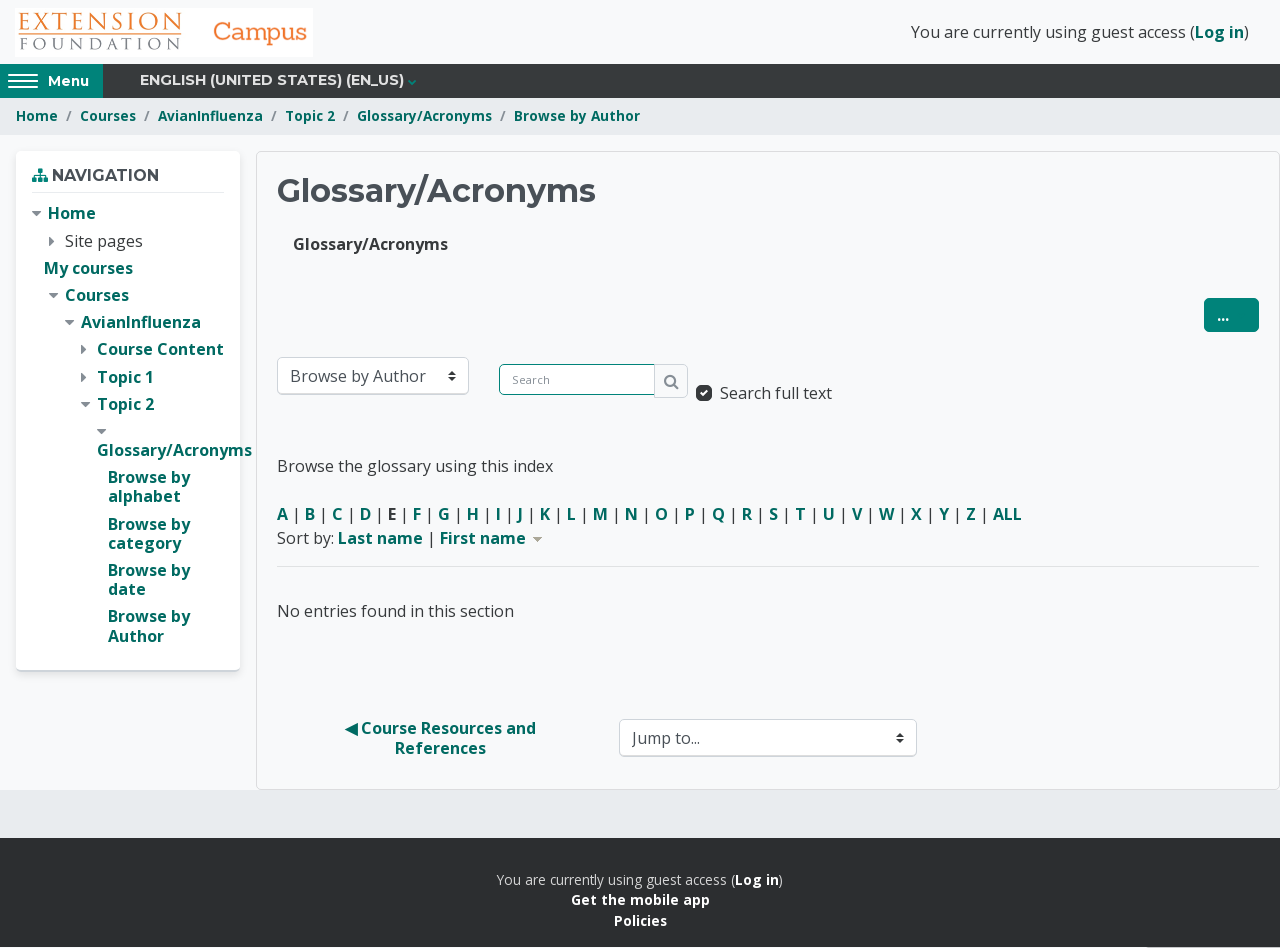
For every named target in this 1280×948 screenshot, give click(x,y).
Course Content (160, 351)
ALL (1007, 515)
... (1238, 315)
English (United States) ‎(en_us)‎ (272, 82)
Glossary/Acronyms (424, 117)
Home (37, 117)
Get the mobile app (640, 901)
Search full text (776, 394)
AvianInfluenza (210, 117)
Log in (1219, 33)
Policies (640, 921)
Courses (108, 117)
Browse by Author (577, 117)
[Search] (577, 380)
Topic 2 (310, 117)
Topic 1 (125, 378)
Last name (380, 539)
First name (493, 539)
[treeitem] (128, 426)
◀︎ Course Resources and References (442, 739)
